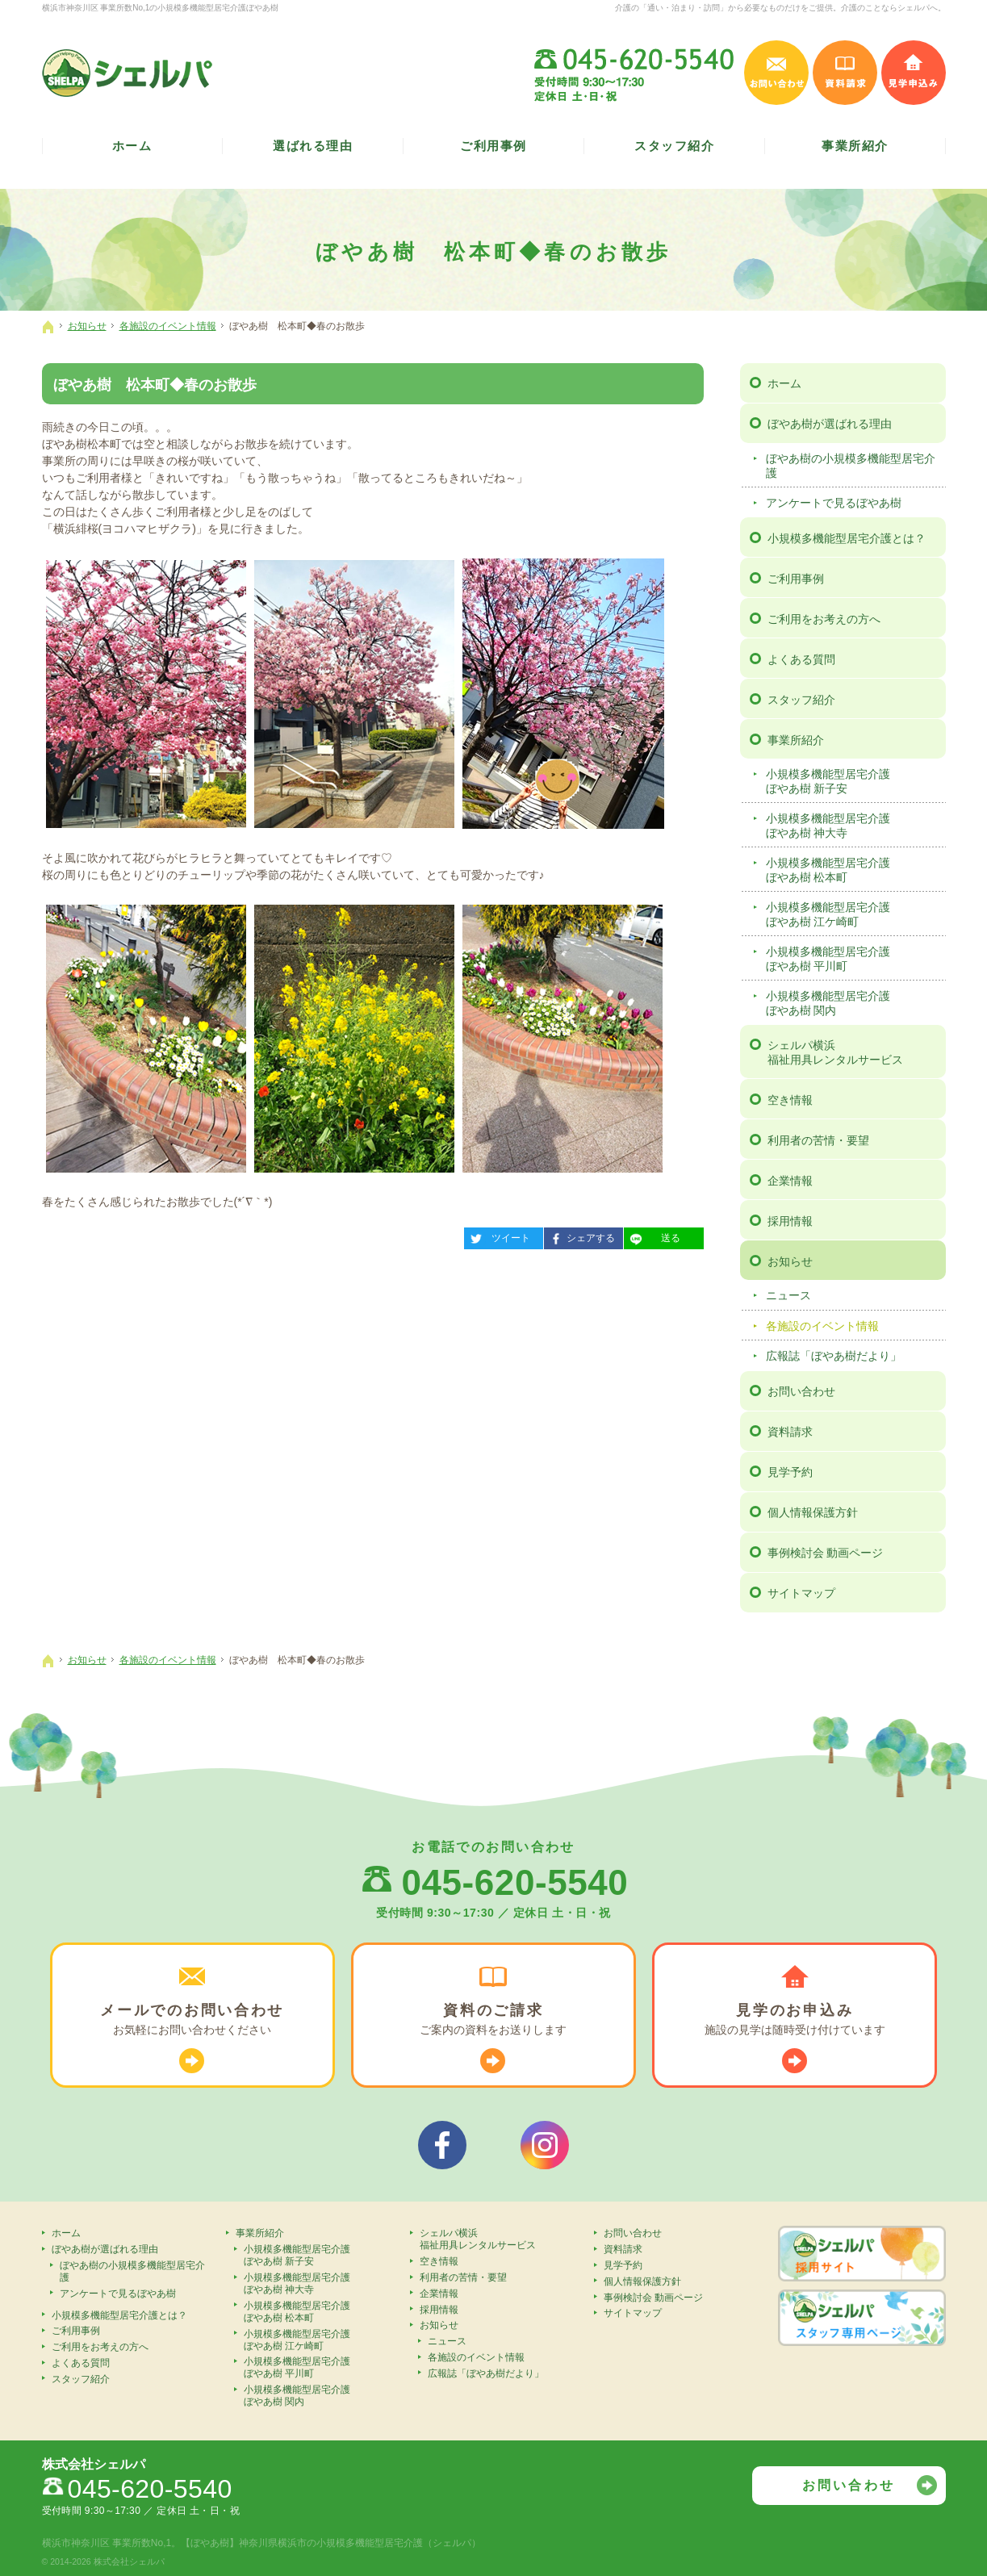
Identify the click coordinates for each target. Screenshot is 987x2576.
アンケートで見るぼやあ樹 (833, 502)
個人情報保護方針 (812, 1512)
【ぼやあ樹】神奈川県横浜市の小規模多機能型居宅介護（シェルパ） (331, 2543)
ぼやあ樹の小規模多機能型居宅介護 (850, 465)
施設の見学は (794, 2019)
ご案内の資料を (493, 2019)
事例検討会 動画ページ (825, 1552)
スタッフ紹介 (801, 699)
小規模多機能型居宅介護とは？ (846, 538)
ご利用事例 (795, 578)
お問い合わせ (801, 1391)
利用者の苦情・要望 (818, 1140)
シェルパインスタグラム (545, 2145)
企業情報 (790, 1180)
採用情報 (790, 1221)
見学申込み (913, 72)
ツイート (497, 1235)
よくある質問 (801, 659)
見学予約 (790, 1472)
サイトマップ (801, 1593)
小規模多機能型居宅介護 (853, 781)
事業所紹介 (795, 740)
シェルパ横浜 (854, 1053)
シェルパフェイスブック (442, 2145)
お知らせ (790, 1261)
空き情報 (790, 1100)
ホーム (784, 383)
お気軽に (192, 2019)
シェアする (579, 1235)
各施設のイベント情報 (822, 1325)
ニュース (788, 1295)
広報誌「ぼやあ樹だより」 (833, 1355)
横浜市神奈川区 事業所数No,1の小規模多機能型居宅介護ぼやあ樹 (160, 7)
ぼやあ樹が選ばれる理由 (829, 423)
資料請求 (790, 1431)
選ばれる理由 (313, 146)
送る (652, 1235)
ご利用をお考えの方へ (823, 619)
